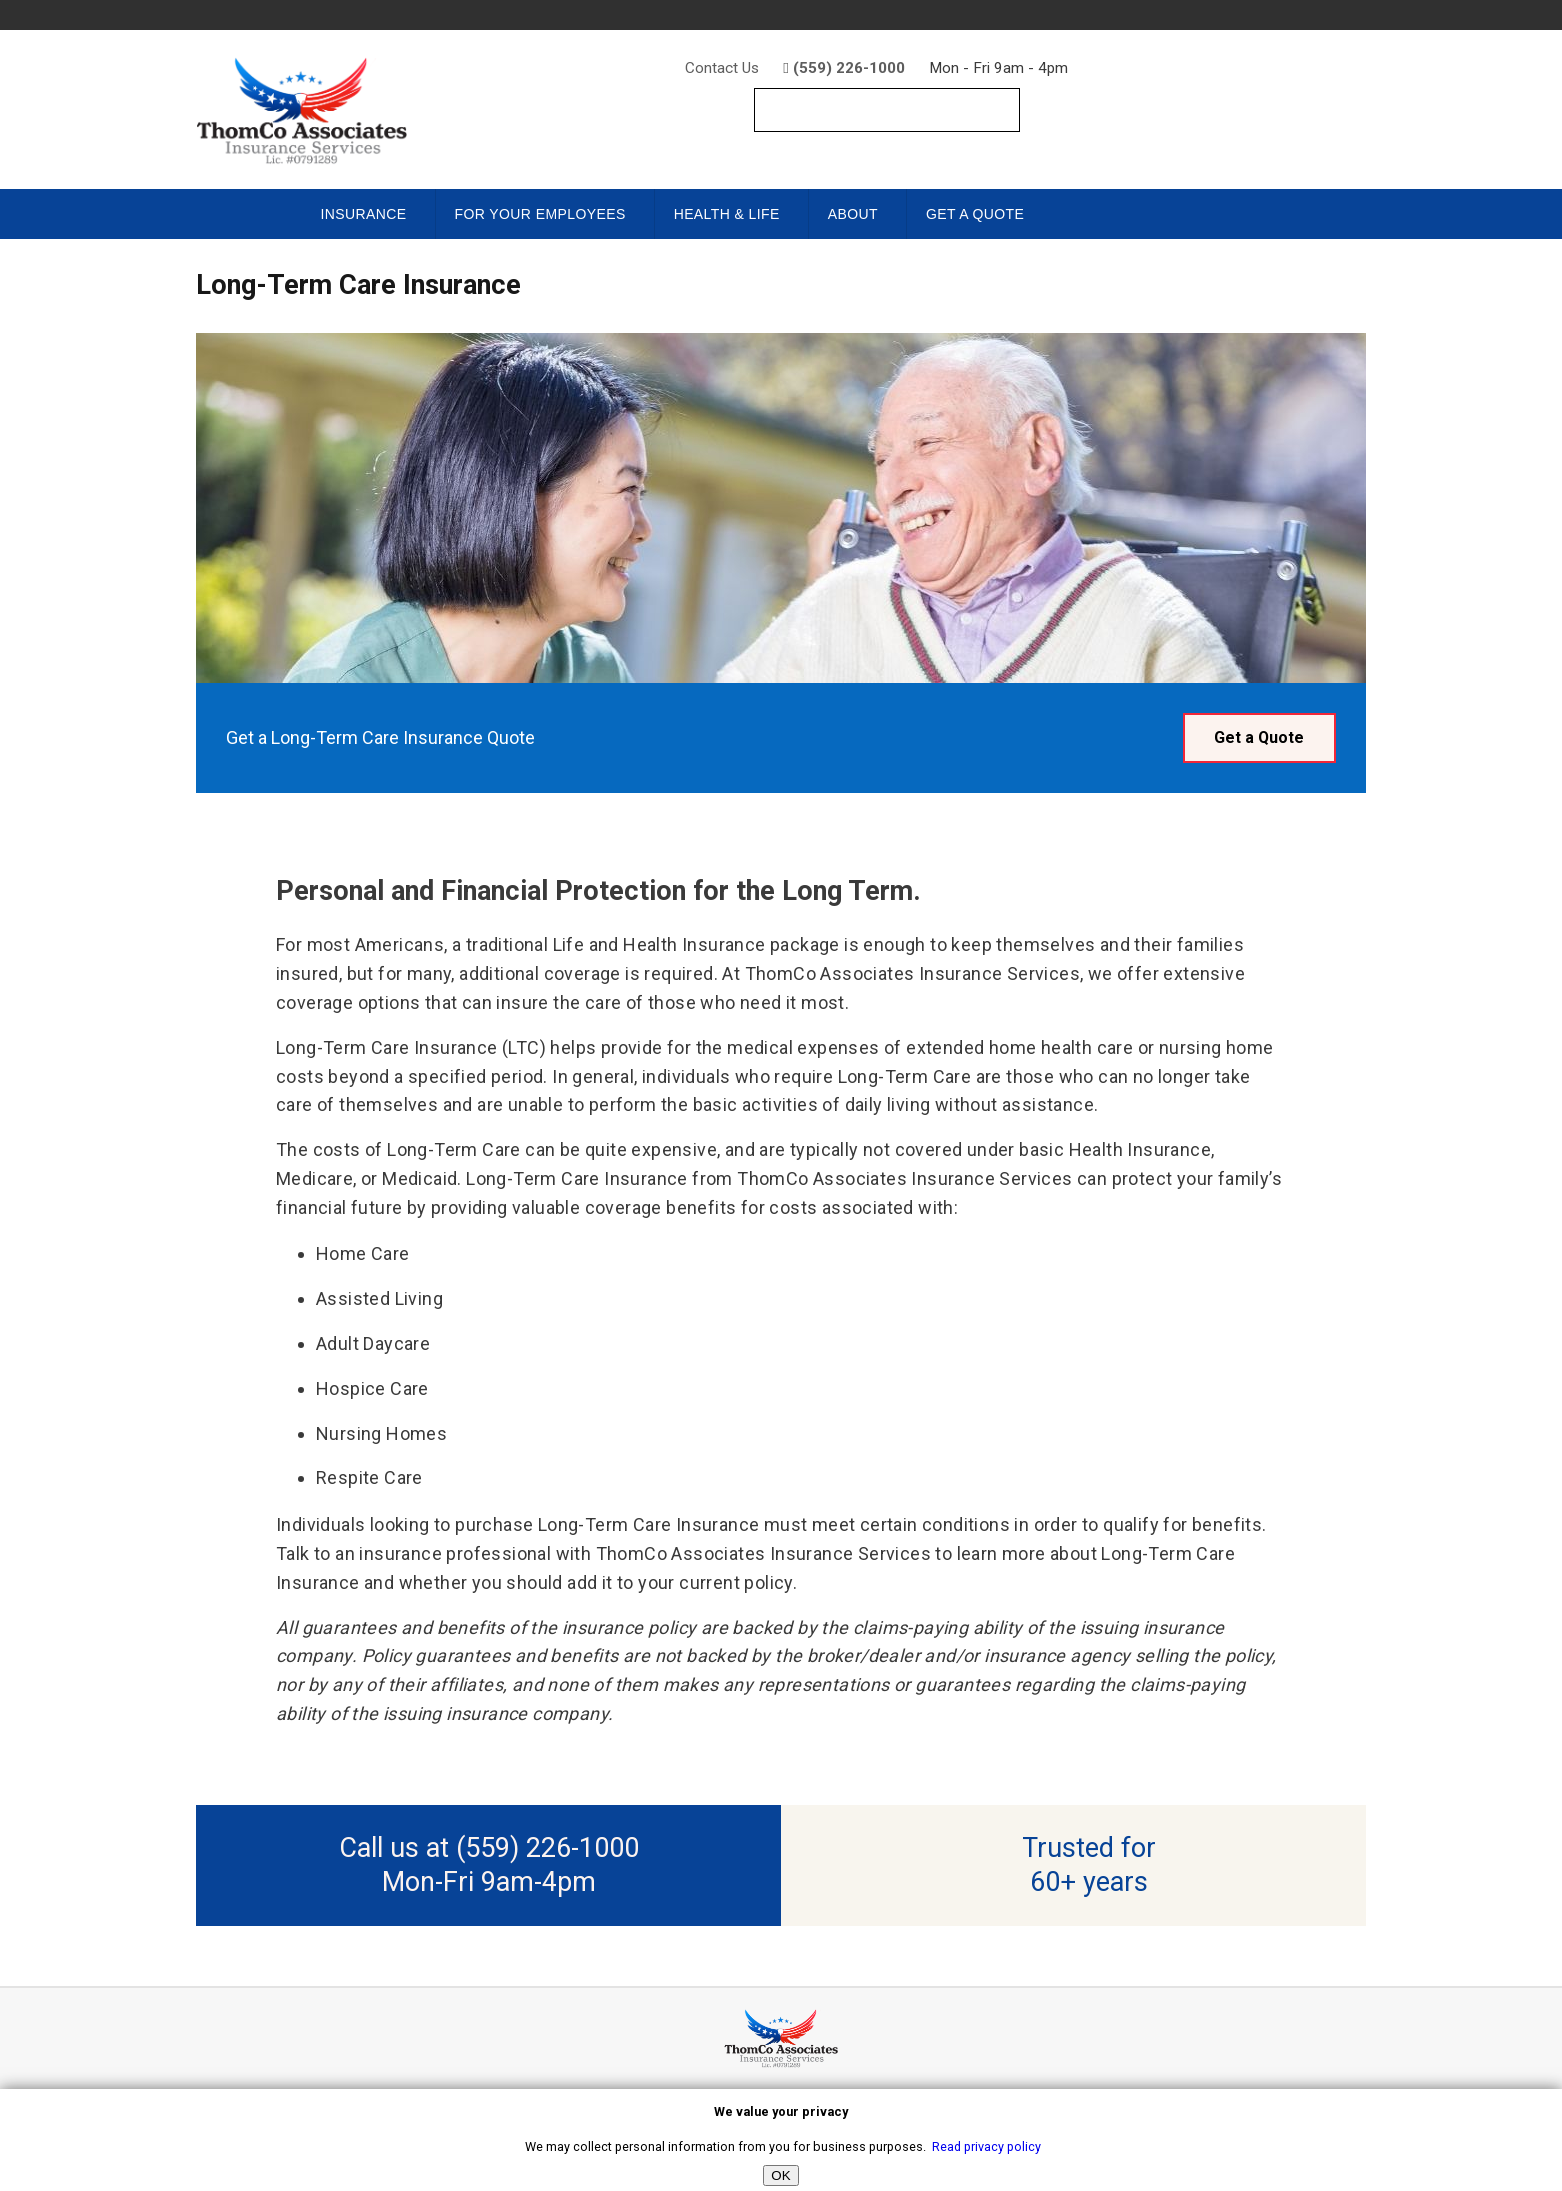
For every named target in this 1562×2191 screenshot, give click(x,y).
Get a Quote (975, 214)
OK (780, 2175)
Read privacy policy (986, 2146)
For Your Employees (540, 214)
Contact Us (722, 68)
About (853, 214)
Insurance (363, 214)
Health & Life (727, 214)
